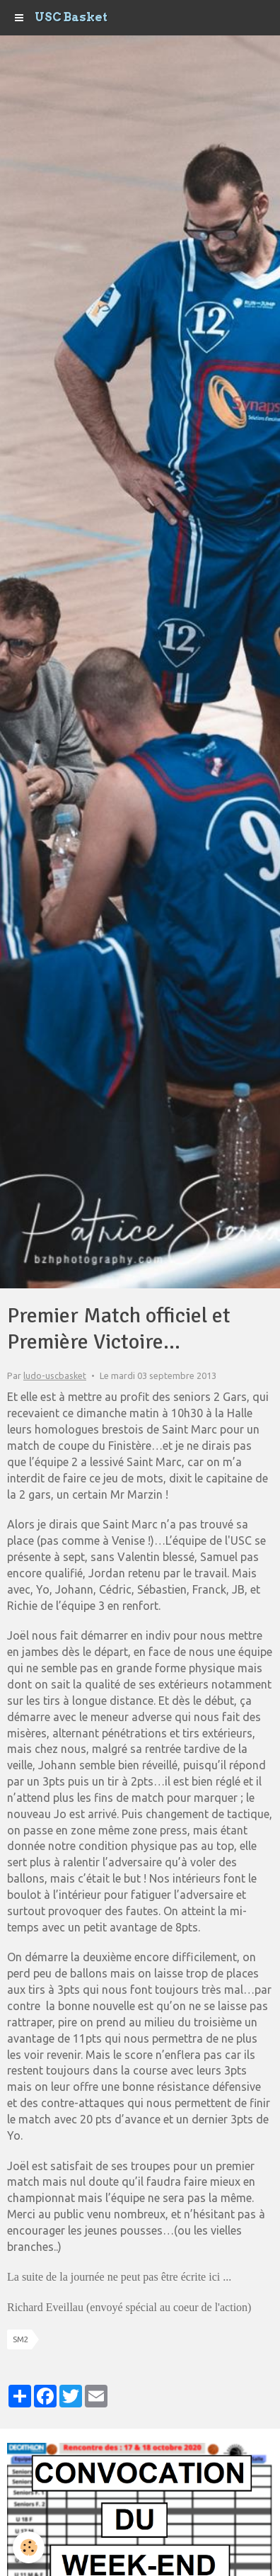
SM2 (21, 2339)
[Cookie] (29, 2547)
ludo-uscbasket (54, 1375)
